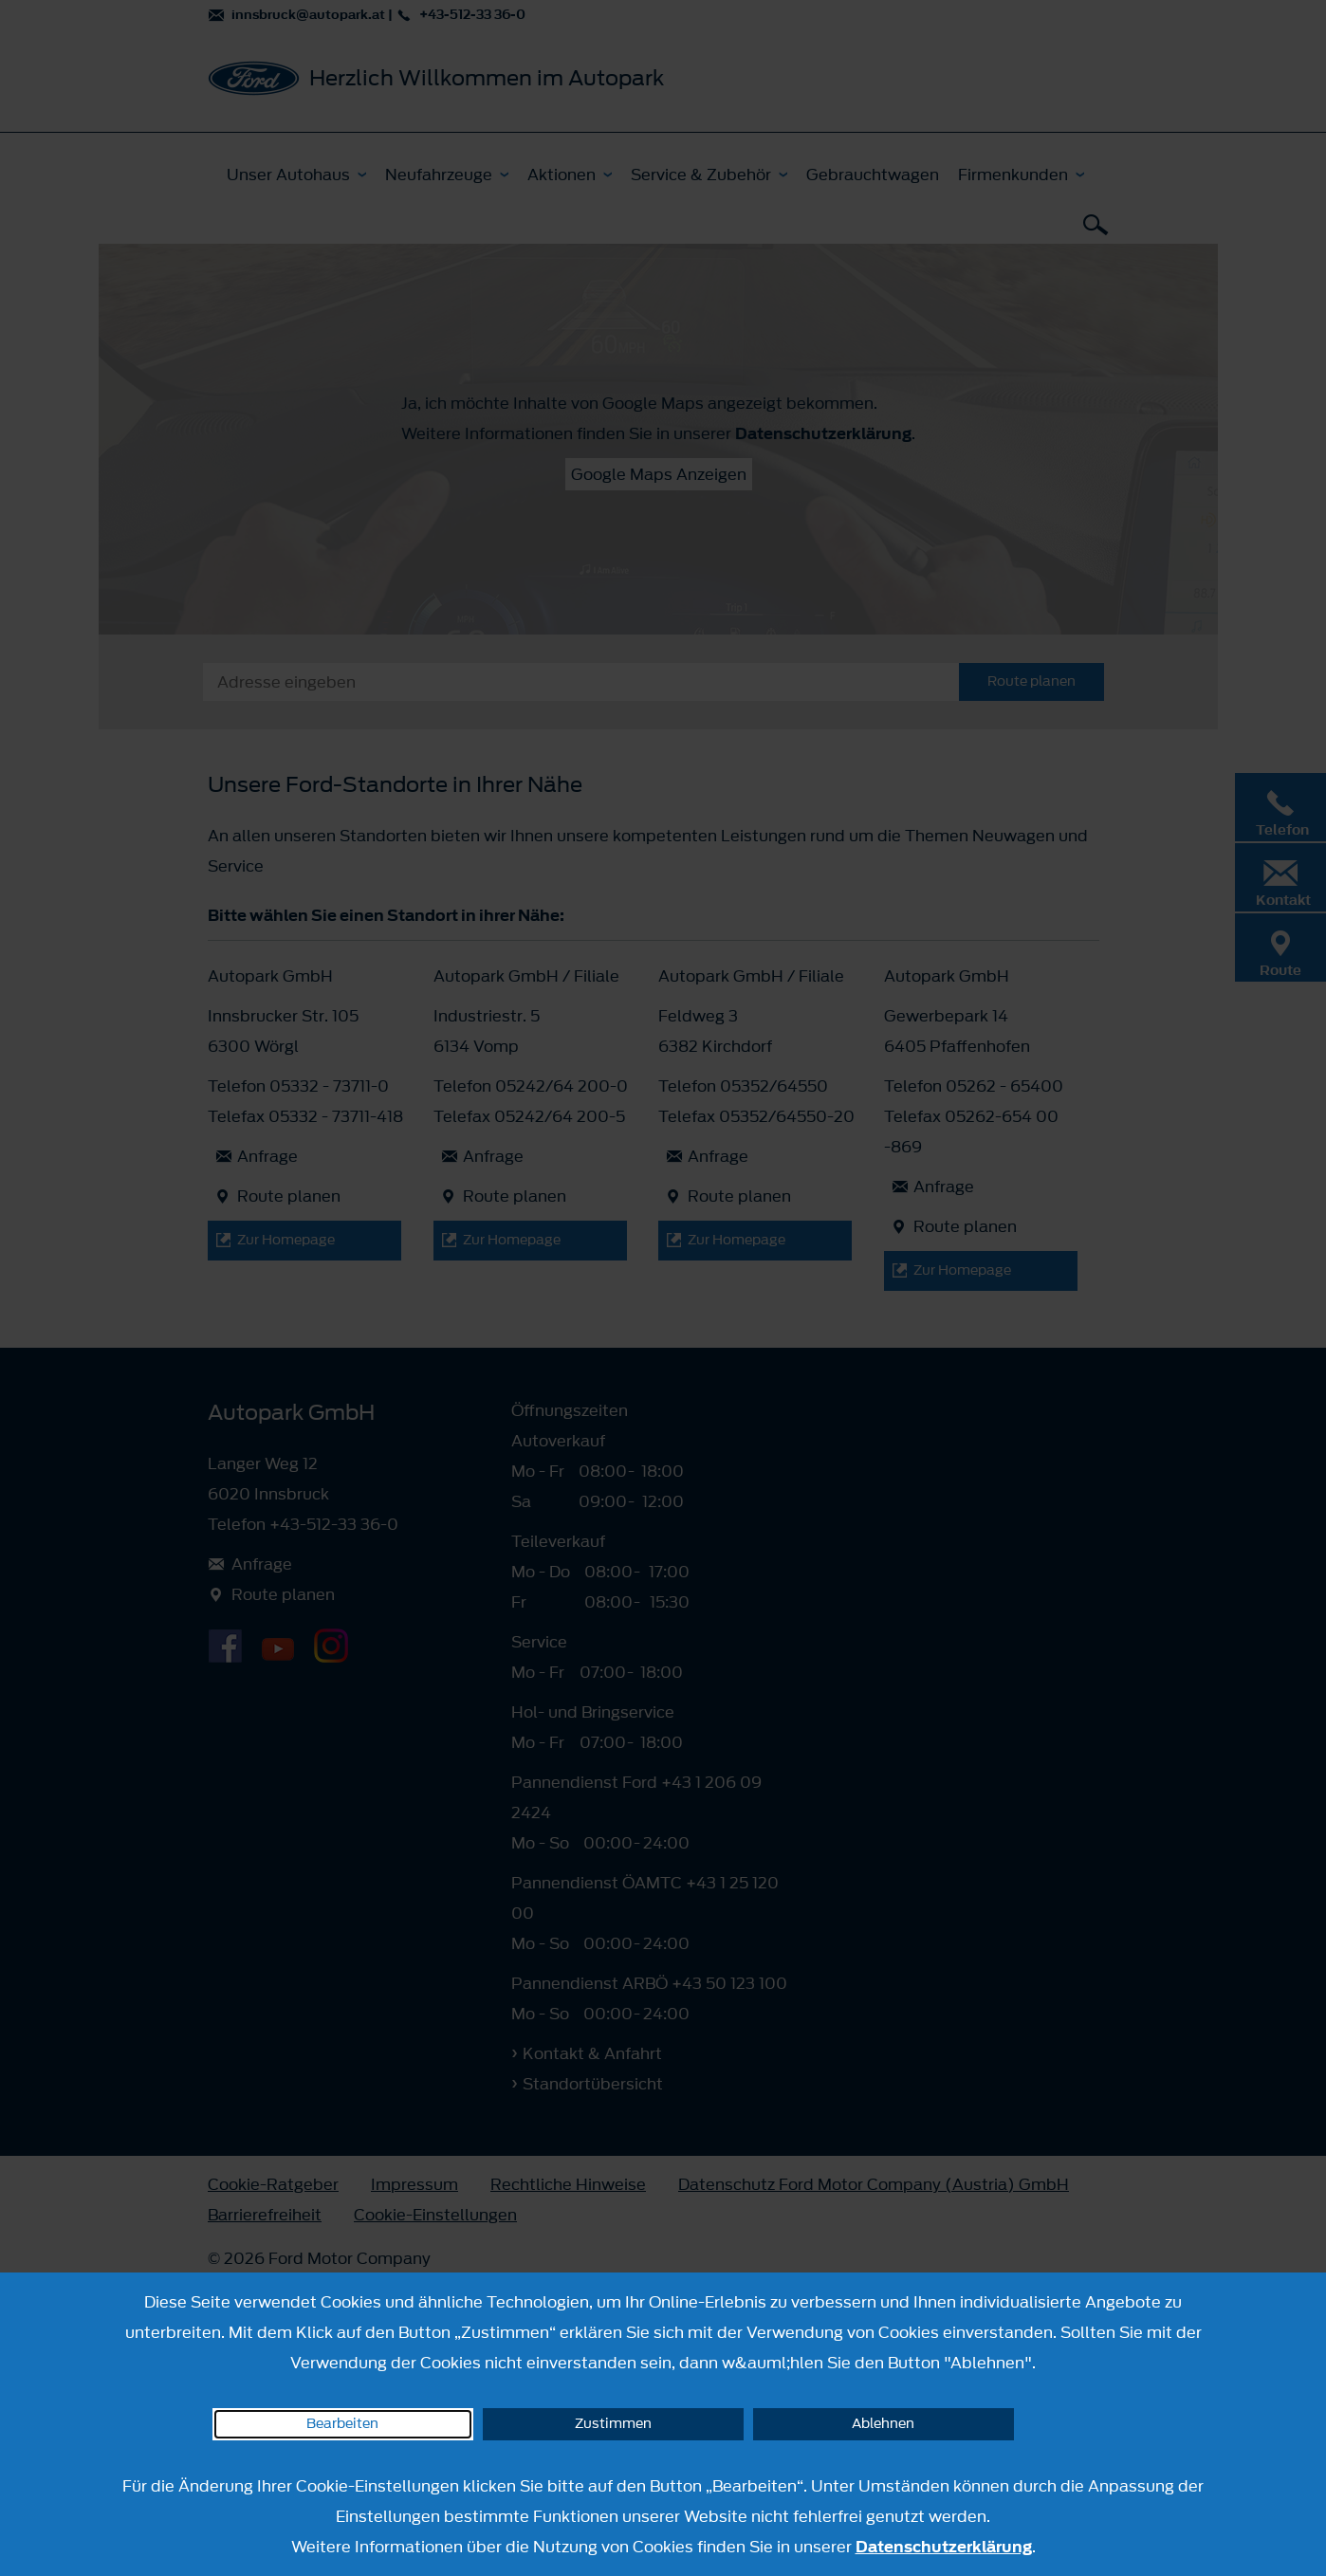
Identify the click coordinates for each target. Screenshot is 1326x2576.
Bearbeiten (342, 2424)
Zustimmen (613, 2424)
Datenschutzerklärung (944, 2546)
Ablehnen (883, 2424)
